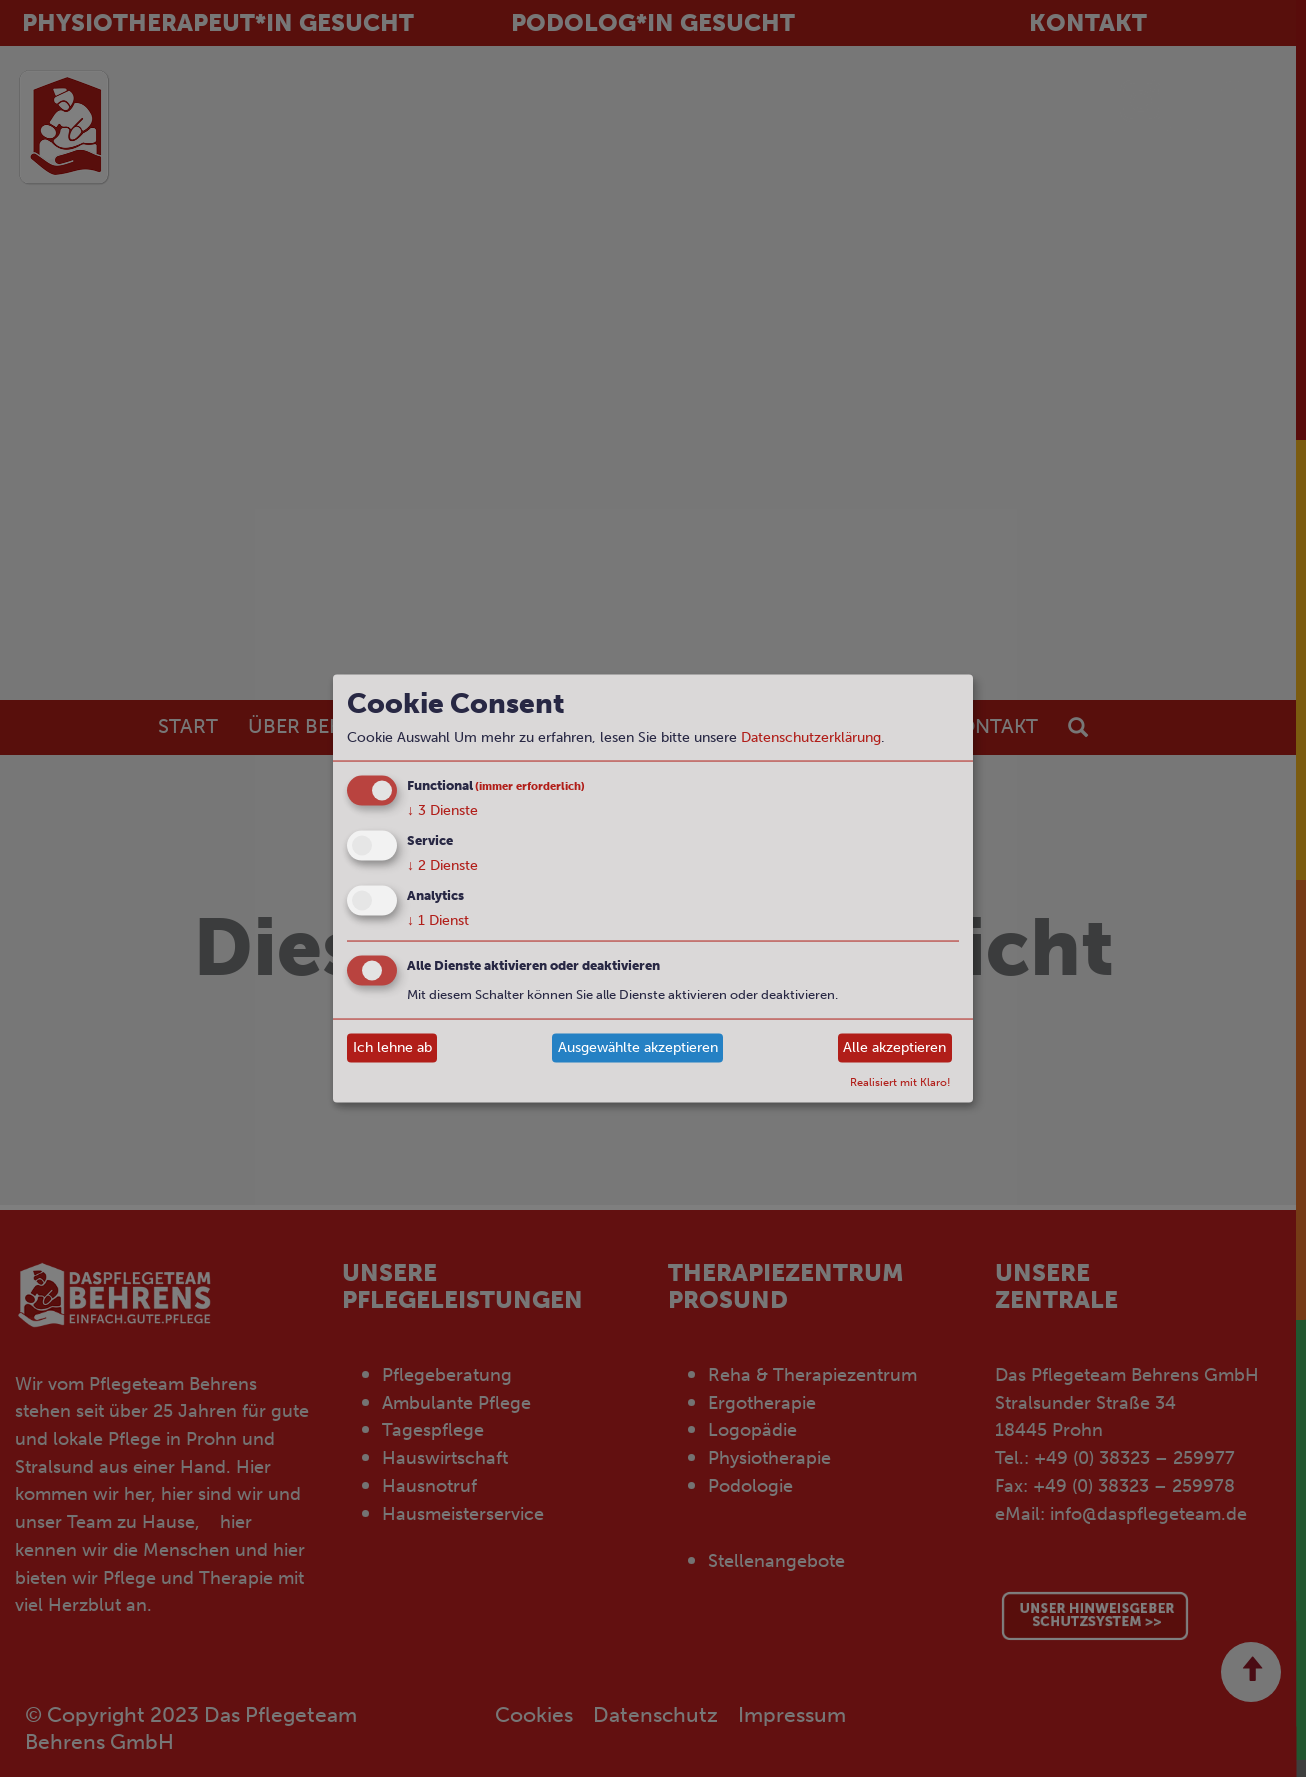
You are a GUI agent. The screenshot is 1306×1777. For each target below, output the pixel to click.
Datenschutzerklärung (811, 737)
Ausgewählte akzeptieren (638, 1047)
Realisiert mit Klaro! (900, 1081)
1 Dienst (438, 919)
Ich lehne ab (392, 1047)
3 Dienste (442, 810)
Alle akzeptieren (894, 1047)
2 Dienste (442, 865)
